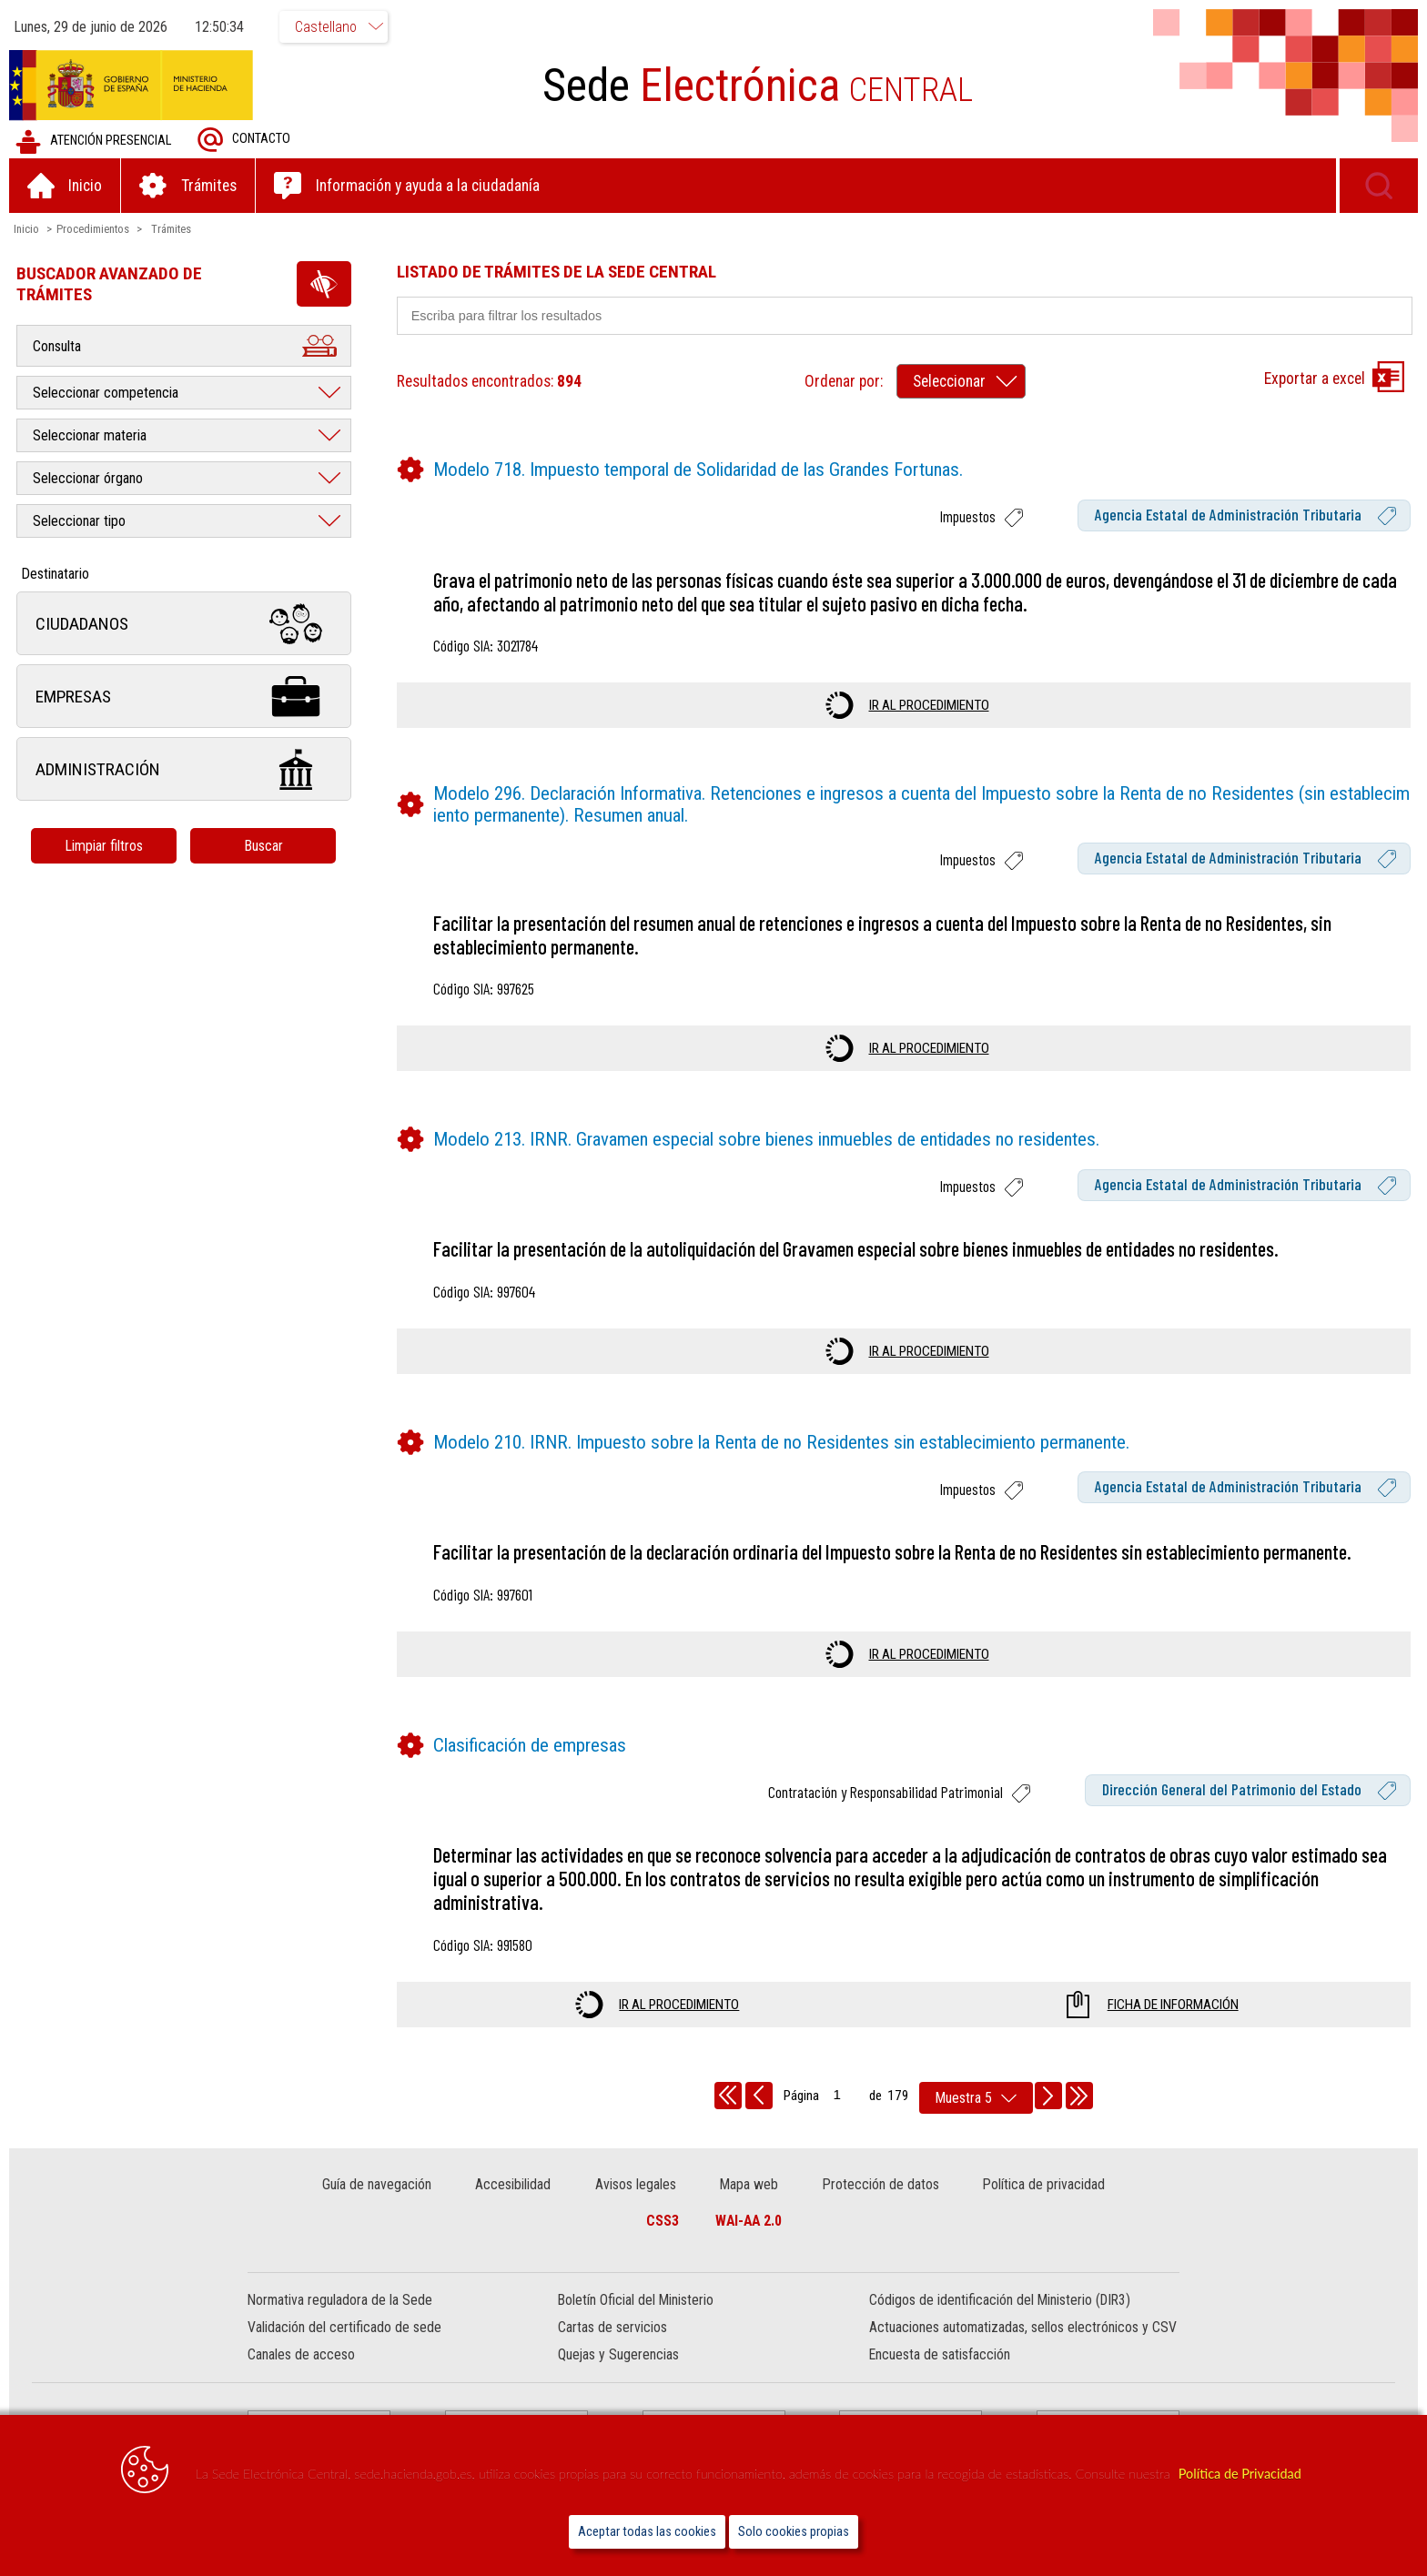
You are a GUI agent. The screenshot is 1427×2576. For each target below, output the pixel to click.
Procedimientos (92, 228)
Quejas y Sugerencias (618, 2353)
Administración (183, 768)
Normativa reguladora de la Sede (340, 2299)
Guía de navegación (376, 2183)
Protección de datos (881, 2183)
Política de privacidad (1044, 2183)
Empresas (183, 695)
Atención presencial (93, 140)
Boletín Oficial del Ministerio (636, 2299)
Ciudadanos (183, 622)
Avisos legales (635, 2183)
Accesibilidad (513, 2183)
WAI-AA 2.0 (748, 2219)
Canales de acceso (301, 2353)
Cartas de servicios (612, 2326)
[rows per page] (976, 2097)
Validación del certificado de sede (344, 2326)
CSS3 (662, 2219)
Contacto (243, 138)
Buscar (263, 845)
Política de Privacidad (1240, 2473)
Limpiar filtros (105, 845)
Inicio (26, 228)
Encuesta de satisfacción (939, 2353)
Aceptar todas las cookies (647, 2532)
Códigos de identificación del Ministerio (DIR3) (999, 2299)
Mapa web (749, 2183)
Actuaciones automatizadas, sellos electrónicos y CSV (1023, 2326)
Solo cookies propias (793, 2532)
